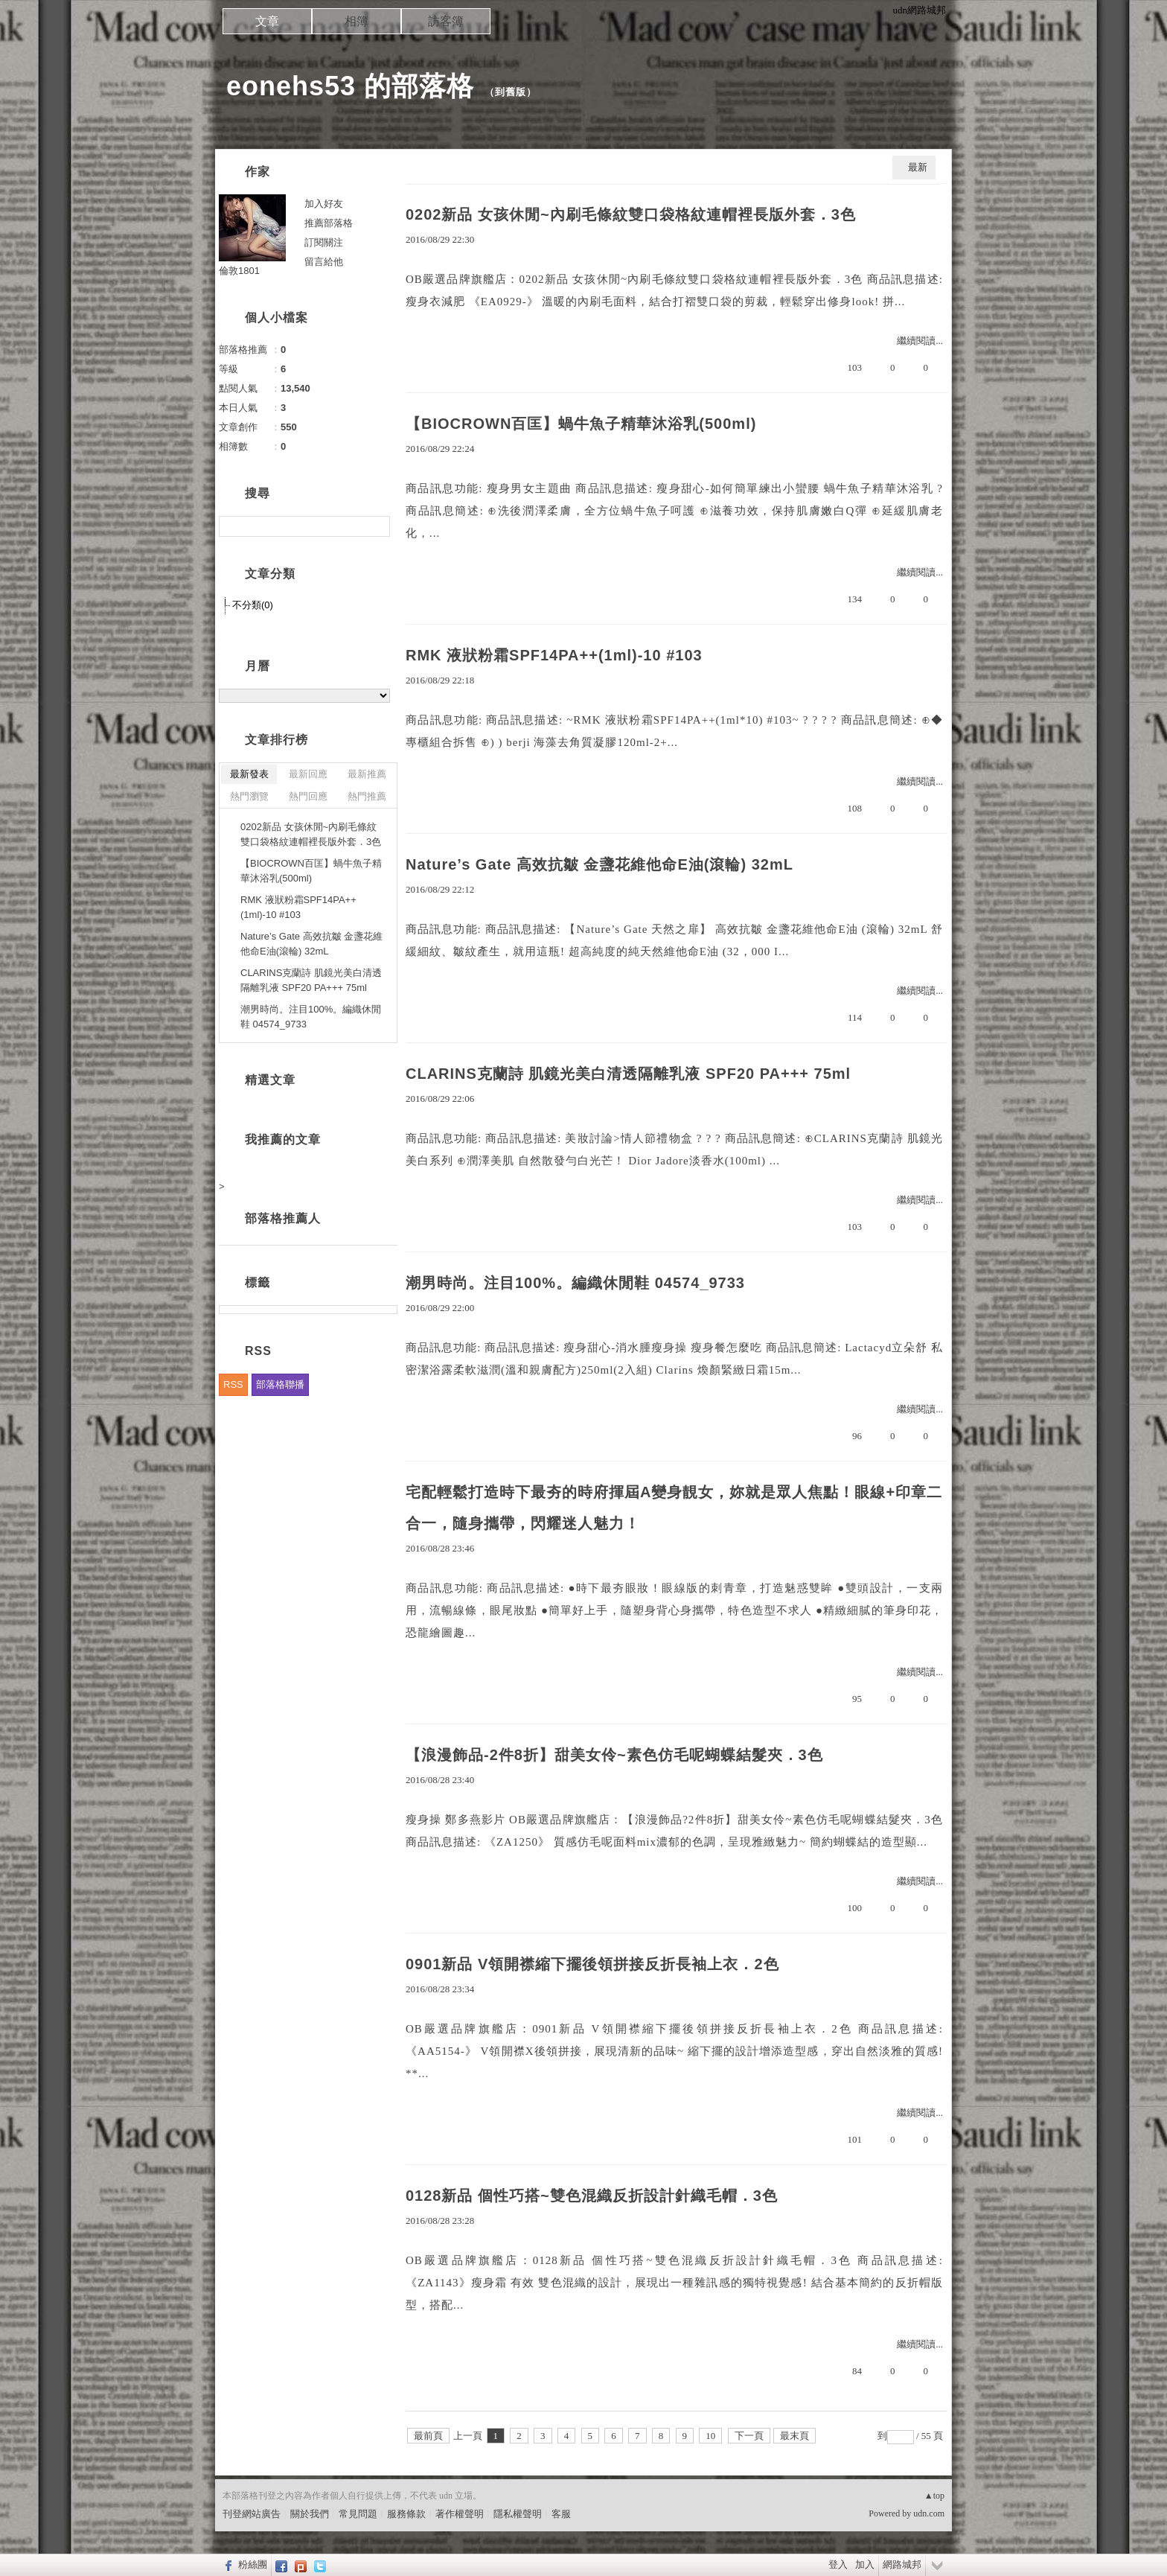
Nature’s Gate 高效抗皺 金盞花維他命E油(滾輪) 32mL (599, 864)
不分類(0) (252, 604)
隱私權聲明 (517, 2513)
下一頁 (749, 2435)
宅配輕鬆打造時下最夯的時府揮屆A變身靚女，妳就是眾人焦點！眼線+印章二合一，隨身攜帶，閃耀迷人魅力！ (674, 1507)
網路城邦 (902, 2564)
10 (710, 2435)
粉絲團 (252, 2564)
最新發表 (249, 774)
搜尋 (377, 526)
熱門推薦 (367, 796)
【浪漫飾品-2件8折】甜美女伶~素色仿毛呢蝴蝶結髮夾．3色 (614, 1755)
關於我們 (309, 2513)
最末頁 (794, 2435)
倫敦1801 (239, 270)
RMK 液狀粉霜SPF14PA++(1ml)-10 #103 (554, 655)
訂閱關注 (323, 242)
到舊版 (510, 92)
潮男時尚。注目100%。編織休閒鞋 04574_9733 (575, 1283)
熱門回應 (308, 796)
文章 (267, 21)
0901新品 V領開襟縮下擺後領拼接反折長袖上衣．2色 (592, 1964)
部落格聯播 (280, 1384)
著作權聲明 (459, 2513)
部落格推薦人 (283, 1218)
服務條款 (406, 2513)
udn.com (928, 2513)
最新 (917, 167)
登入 (838, 2564)
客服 (561, 2513)
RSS (233, 1384)
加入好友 (323, 203)
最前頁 (428, 2435)
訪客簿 (446, 21)
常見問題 (358, 2513)
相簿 (356, 21)
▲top (934, 2495)
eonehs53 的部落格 (350, 86)
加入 (865, 2564)
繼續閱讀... (920, 340)
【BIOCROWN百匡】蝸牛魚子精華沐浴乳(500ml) (581, 423)
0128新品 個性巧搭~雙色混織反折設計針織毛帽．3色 (592, 2195)
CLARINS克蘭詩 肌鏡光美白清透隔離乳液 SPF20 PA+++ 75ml (628, 1073)
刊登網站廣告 (252, 2513)
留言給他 (323, 261)
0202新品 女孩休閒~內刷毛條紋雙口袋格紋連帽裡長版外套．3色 (631, 214)
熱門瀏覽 (249, 796)
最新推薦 (367, 774)
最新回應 (308, 774)
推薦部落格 (328, 223)
